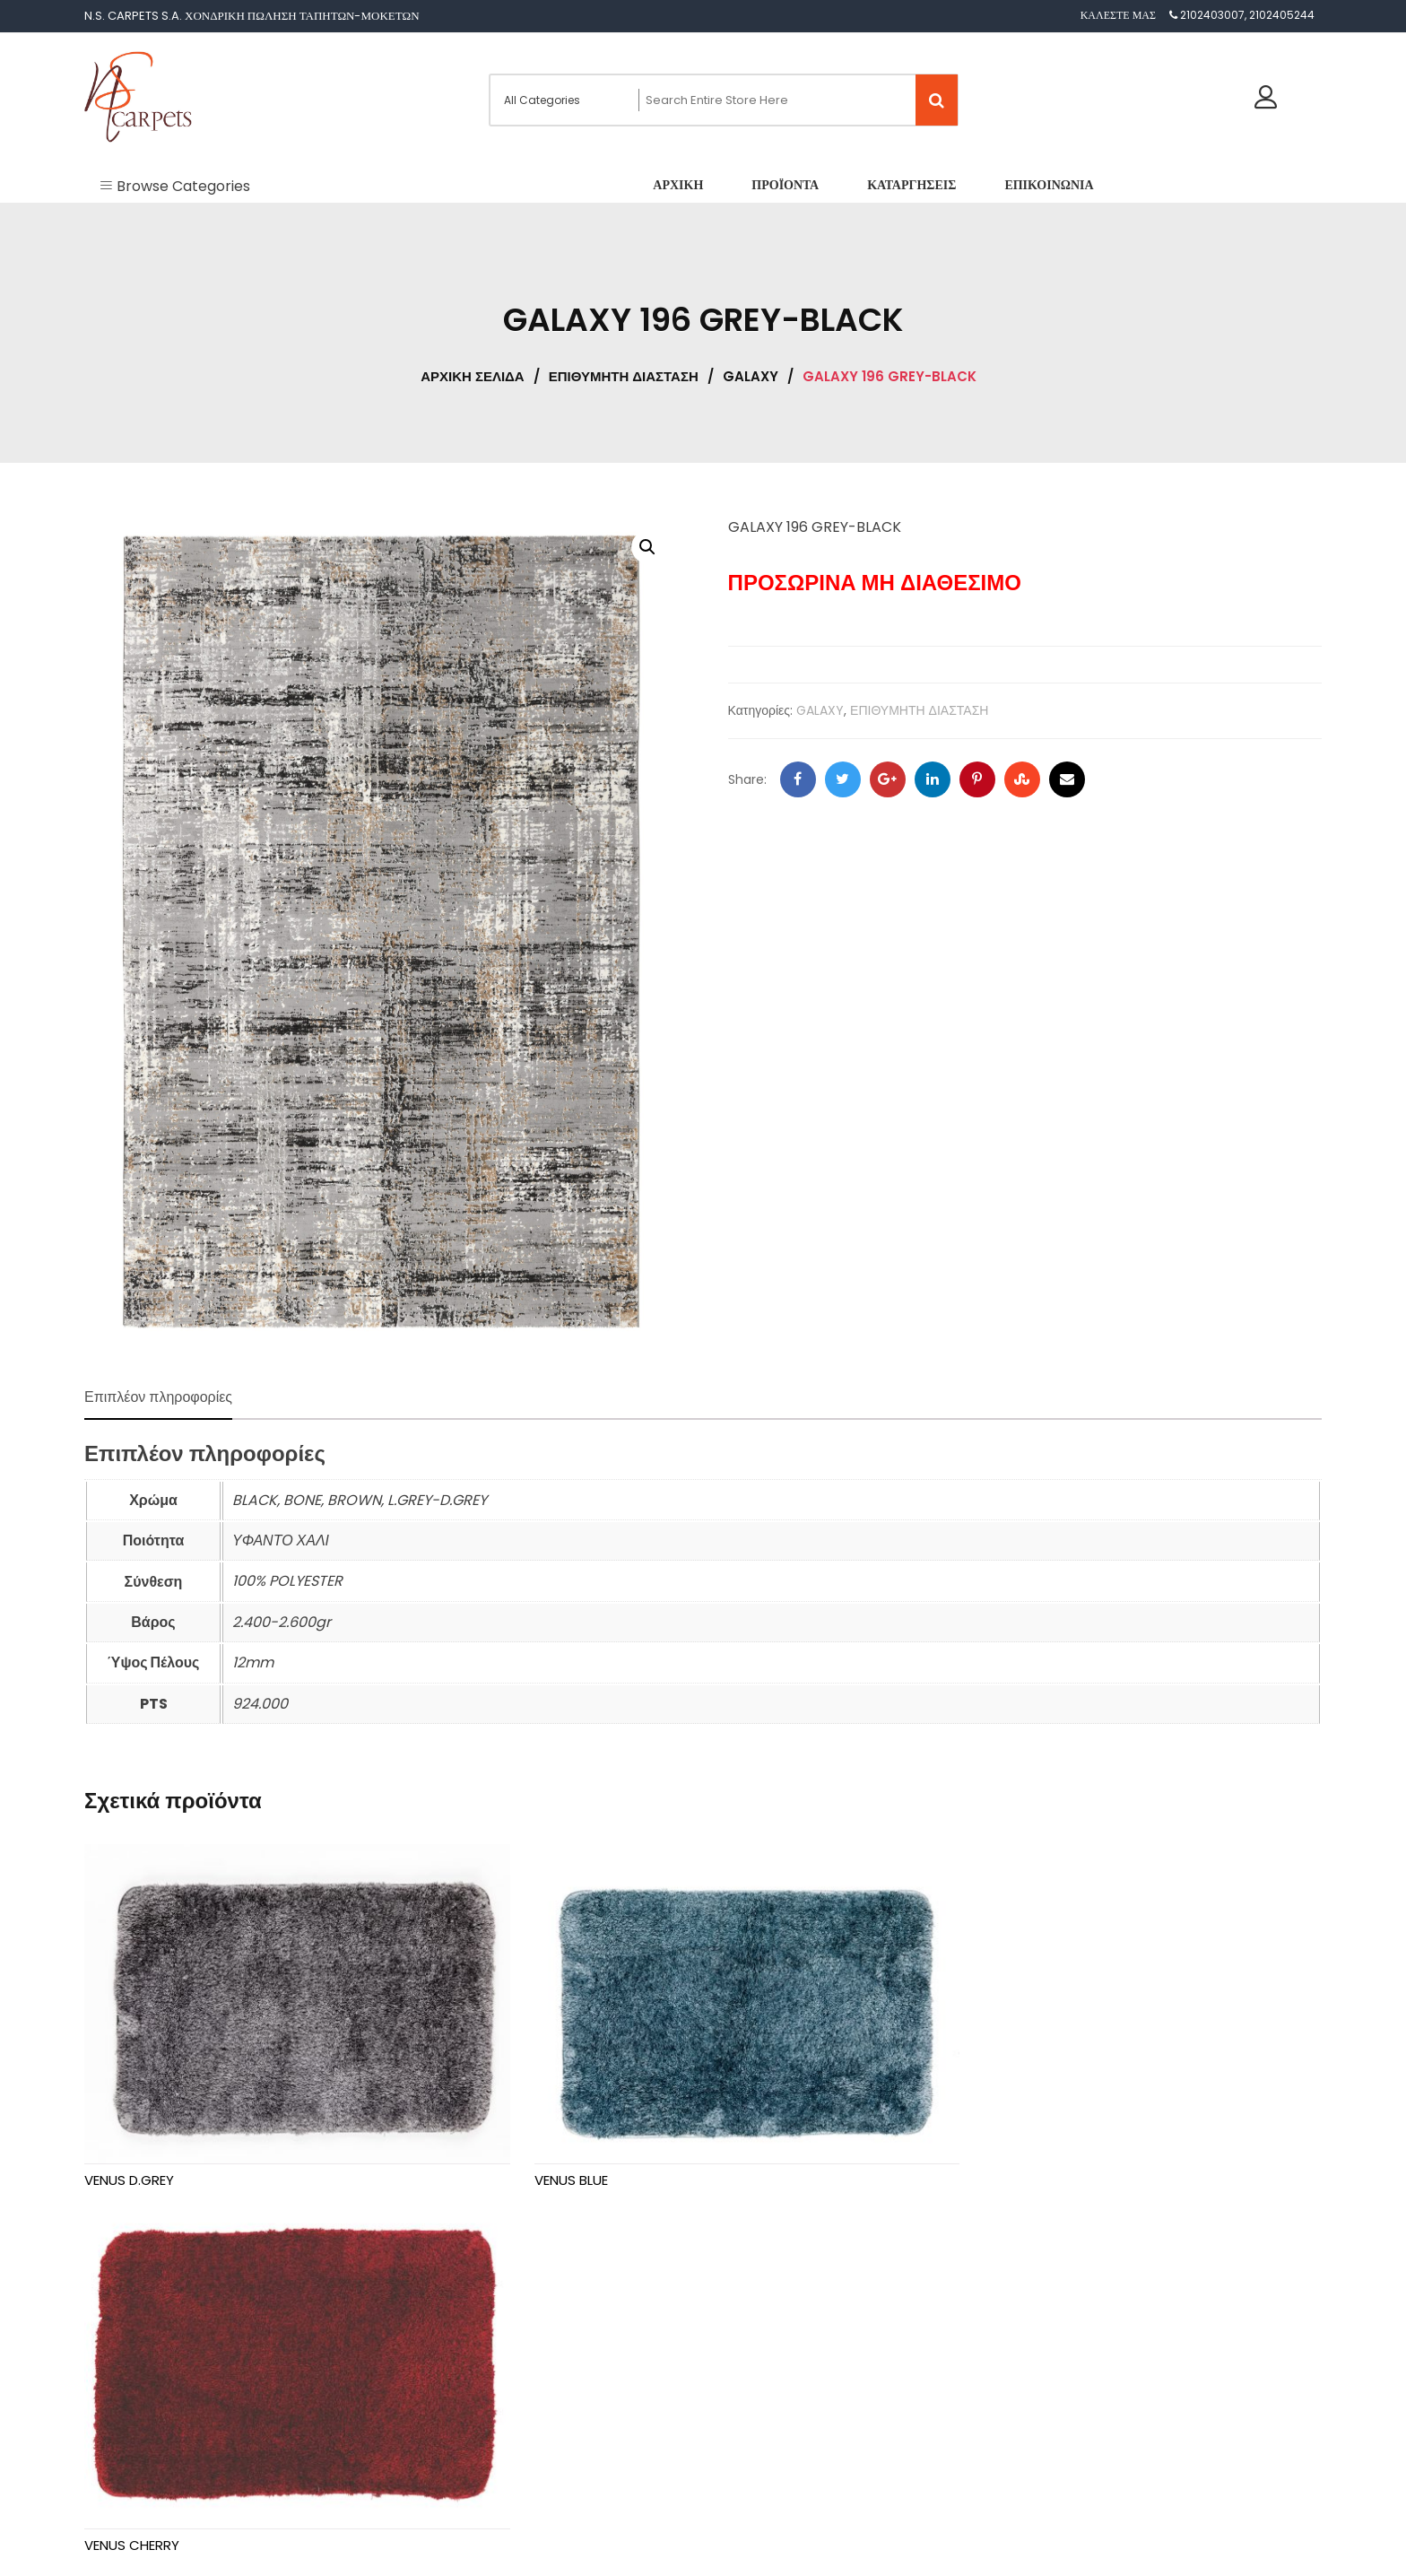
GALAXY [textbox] (759, 2403)
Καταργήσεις (132, 2413)
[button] (647, 547)
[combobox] (764, 2395)
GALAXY (750, 376)
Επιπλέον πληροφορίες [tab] (158, 1397)
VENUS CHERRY (972, 2157)
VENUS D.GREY (129, 2157)
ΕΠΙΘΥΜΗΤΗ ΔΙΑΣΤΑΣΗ (624, 376)
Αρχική (119, 2342)
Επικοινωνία (131, 2448)
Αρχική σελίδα (472, 376)
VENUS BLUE (541, 2157)
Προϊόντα (124, 2377)
